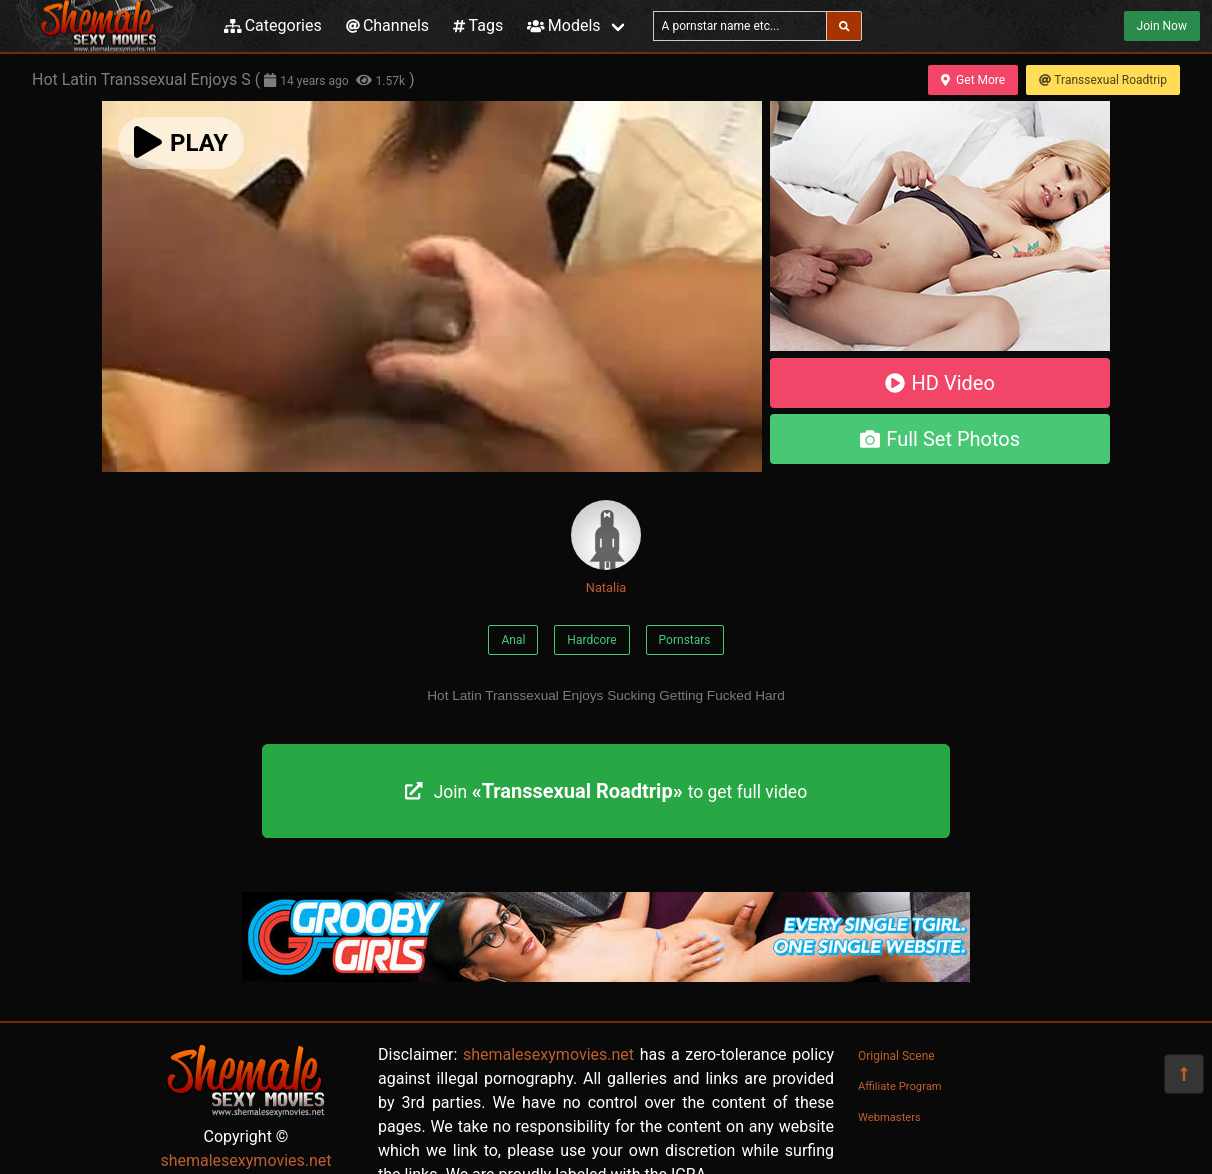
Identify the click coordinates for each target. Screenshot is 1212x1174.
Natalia (606, 547)
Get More (973, 80)
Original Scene (896, 1056)
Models (563, 25)
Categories (273, 25)
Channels (387, 25)
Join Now (1162, 26)
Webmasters (889, 1117)
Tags (478, 25)
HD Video (940, 383)
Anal (513, 640)
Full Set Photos (940, 439)
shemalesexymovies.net (245, 1160)
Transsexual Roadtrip (1103, 80)
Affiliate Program (900, 1086)
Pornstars (685, 640)
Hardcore (591, 640)
